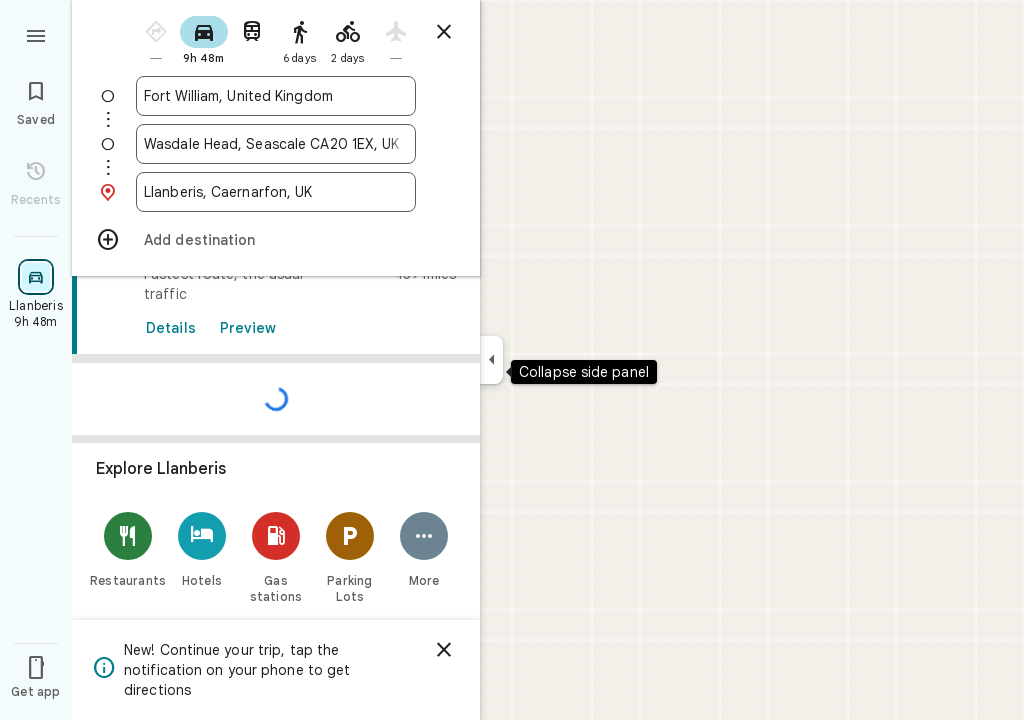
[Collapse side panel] (491, 360)
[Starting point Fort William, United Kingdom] (276, 96)
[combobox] (276, 96)
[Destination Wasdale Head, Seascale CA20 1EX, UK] (276, 144)
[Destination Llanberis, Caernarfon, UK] (276, 192)
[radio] (156, 38)
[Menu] (36, 34)
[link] (276, 458)
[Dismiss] (444, 650)
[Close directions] (444, 32)
